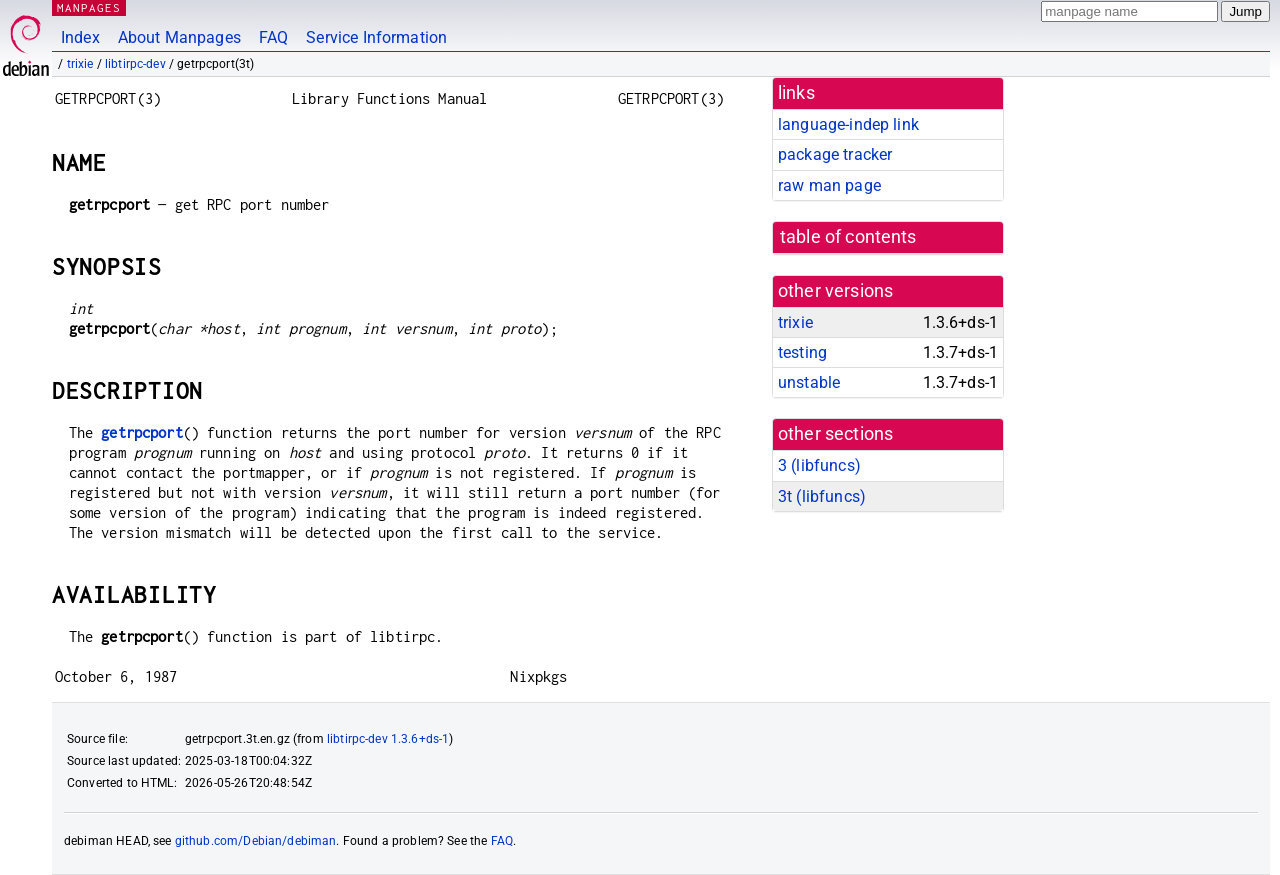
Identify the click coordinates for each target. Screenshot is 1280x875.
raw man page (829, 185)
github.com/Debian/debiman (256, 841)
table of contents (848, 237)
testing (802, 352)
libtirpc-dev (135, 64)
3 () (819, 465)
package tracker (835, 154)
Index (80, 37)
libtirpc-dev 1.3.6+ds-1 (388, 739)
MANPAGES (89, 7)
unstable (809, 382)
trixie (80, 64)
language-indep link (848, 124)
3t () (822, 496)
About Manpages (179, 37)
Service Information (376, 37)
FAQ (273, 37)
